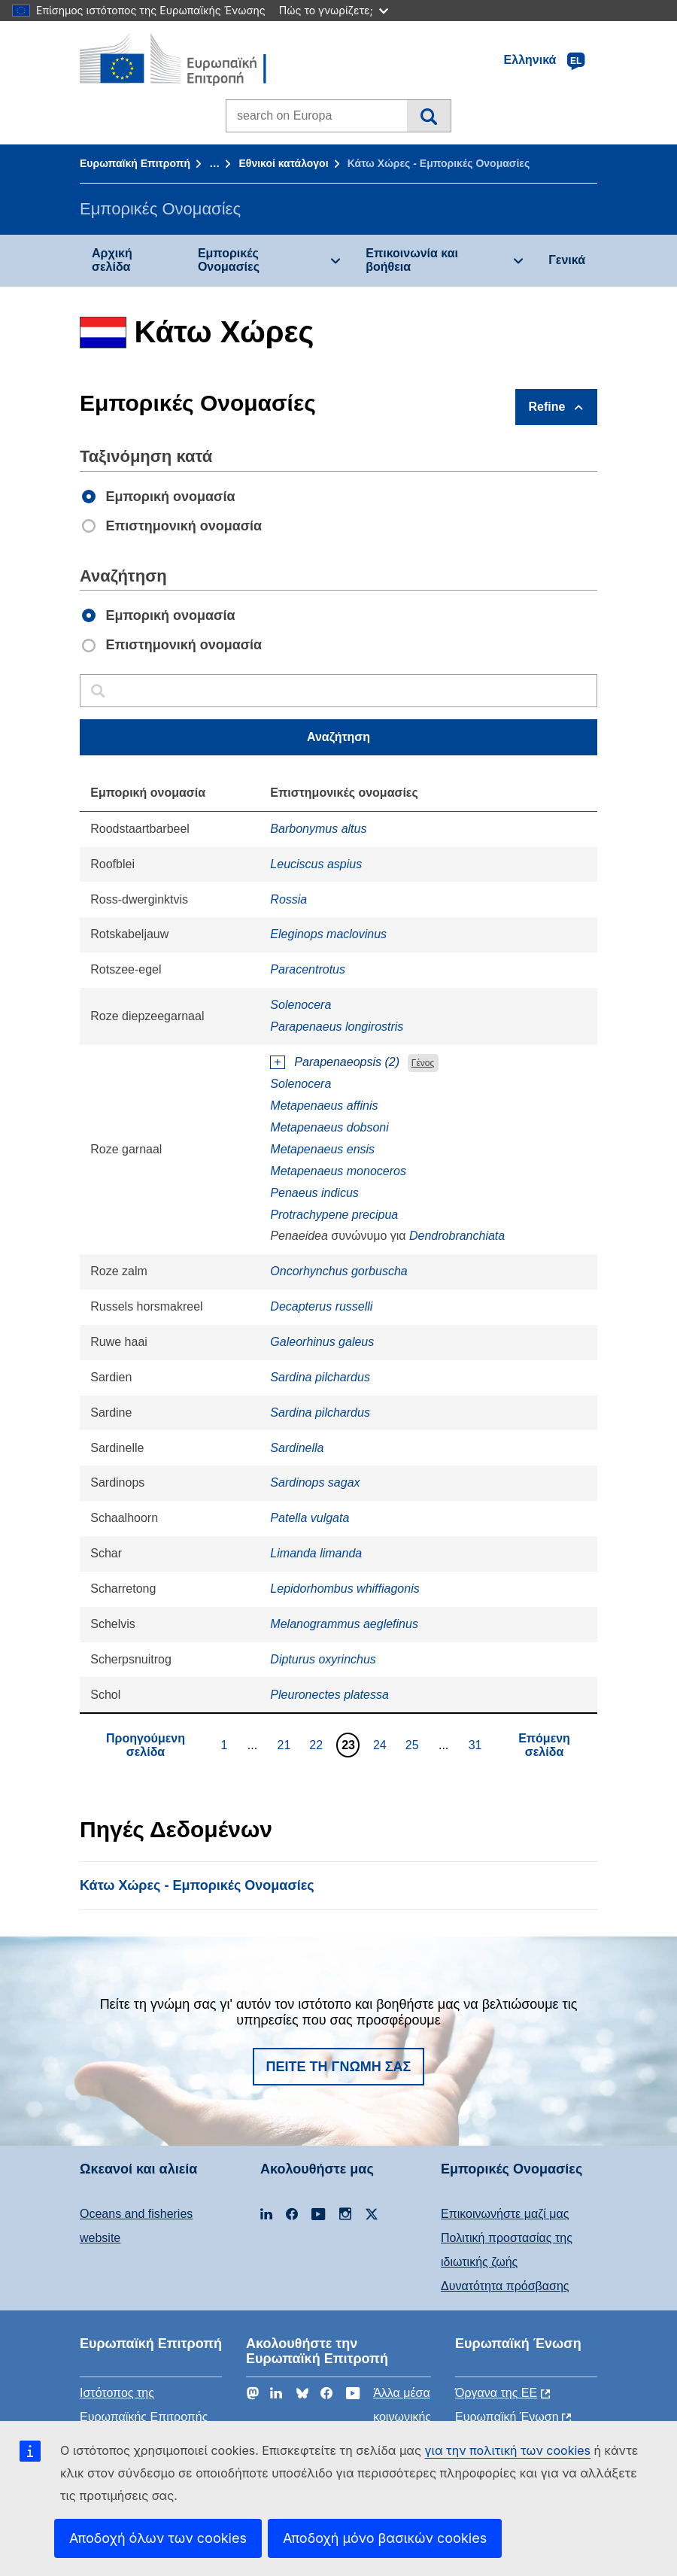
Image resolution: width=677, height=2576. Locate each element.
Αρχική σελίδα (112, 260)
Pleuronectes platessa (329, 1694)
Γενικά (566, 260)
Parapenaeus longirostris (336, 1026)
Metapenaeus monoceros (338, 1171)
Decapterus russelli (321, 1306)
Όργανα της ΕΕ (496, 2392)
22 (317, 1744)
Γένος (422, 1063)
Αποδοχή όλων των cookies (158, 2538)
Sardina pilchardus (320, 1377)
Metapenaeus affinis (324, 1105)
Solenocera (300, 1004)
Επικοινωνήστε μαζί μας (505, 2213)
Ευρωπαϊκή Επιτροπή (135, 163)
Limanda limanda (316, 1553)
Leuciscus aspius (316, 864)
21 (285, 1744)
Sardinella (296, 1447)
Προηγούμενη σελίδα (145, 1745)
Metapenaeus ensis (322, 1149)
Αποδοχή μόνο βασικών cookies (385, 2538)
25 (414, 1744)
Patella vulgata (309, 1517)
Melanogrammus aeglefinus (344, 1624)
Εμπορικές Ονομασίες (229, 260)
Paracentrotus (307, 969)
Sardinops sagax (315, 1482)
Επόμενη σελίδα (544, 1745)
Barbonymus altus (318, 828)
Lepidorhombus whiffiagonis (344, 1588)
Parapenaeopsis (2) (346, 1062)
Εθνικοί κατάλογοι (283, 163)
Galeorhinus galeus (322, 1341)
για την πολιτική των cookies (507, 2450)
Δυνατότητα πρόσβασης (505, 2286)
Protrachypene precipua (334, 1214)
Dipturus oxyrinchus (323, 1659)
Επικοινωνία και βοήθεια (412, 260)
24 (381, 1744)
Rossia (288, 899)
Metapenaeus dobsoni (329, 1127)
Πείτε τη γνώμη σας (338, 2066)
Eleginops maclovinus (328, 934)
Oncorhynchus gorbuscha (338, 1271)
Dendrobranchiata (457, 1235)
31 (477, 1744)
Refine (547, 406)
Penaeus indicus (314, 1192)
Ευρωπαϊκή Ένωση (507, 2416)
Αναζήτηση (428, 116)
